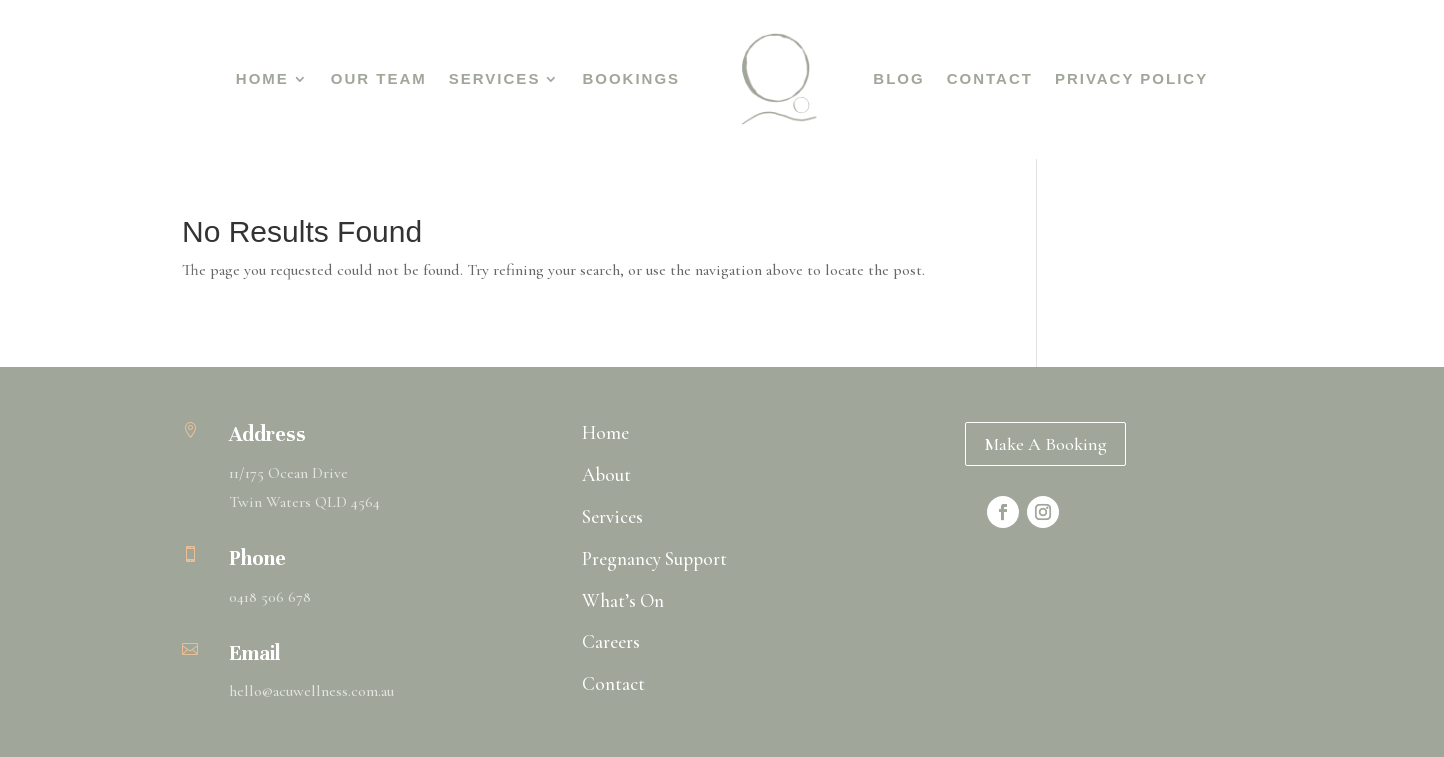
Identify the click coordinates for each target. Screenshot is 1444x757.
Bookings (631, 78)
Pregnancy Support (654, 558)
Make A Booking (1045, 444)
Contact (990, 78)
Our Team (379, 78)
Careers (611, 641)
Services (495, 78)
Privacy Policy (1131, 78)
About (606, 474)
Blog (898, 78)
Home (262, 78)
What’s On (623, 600)
